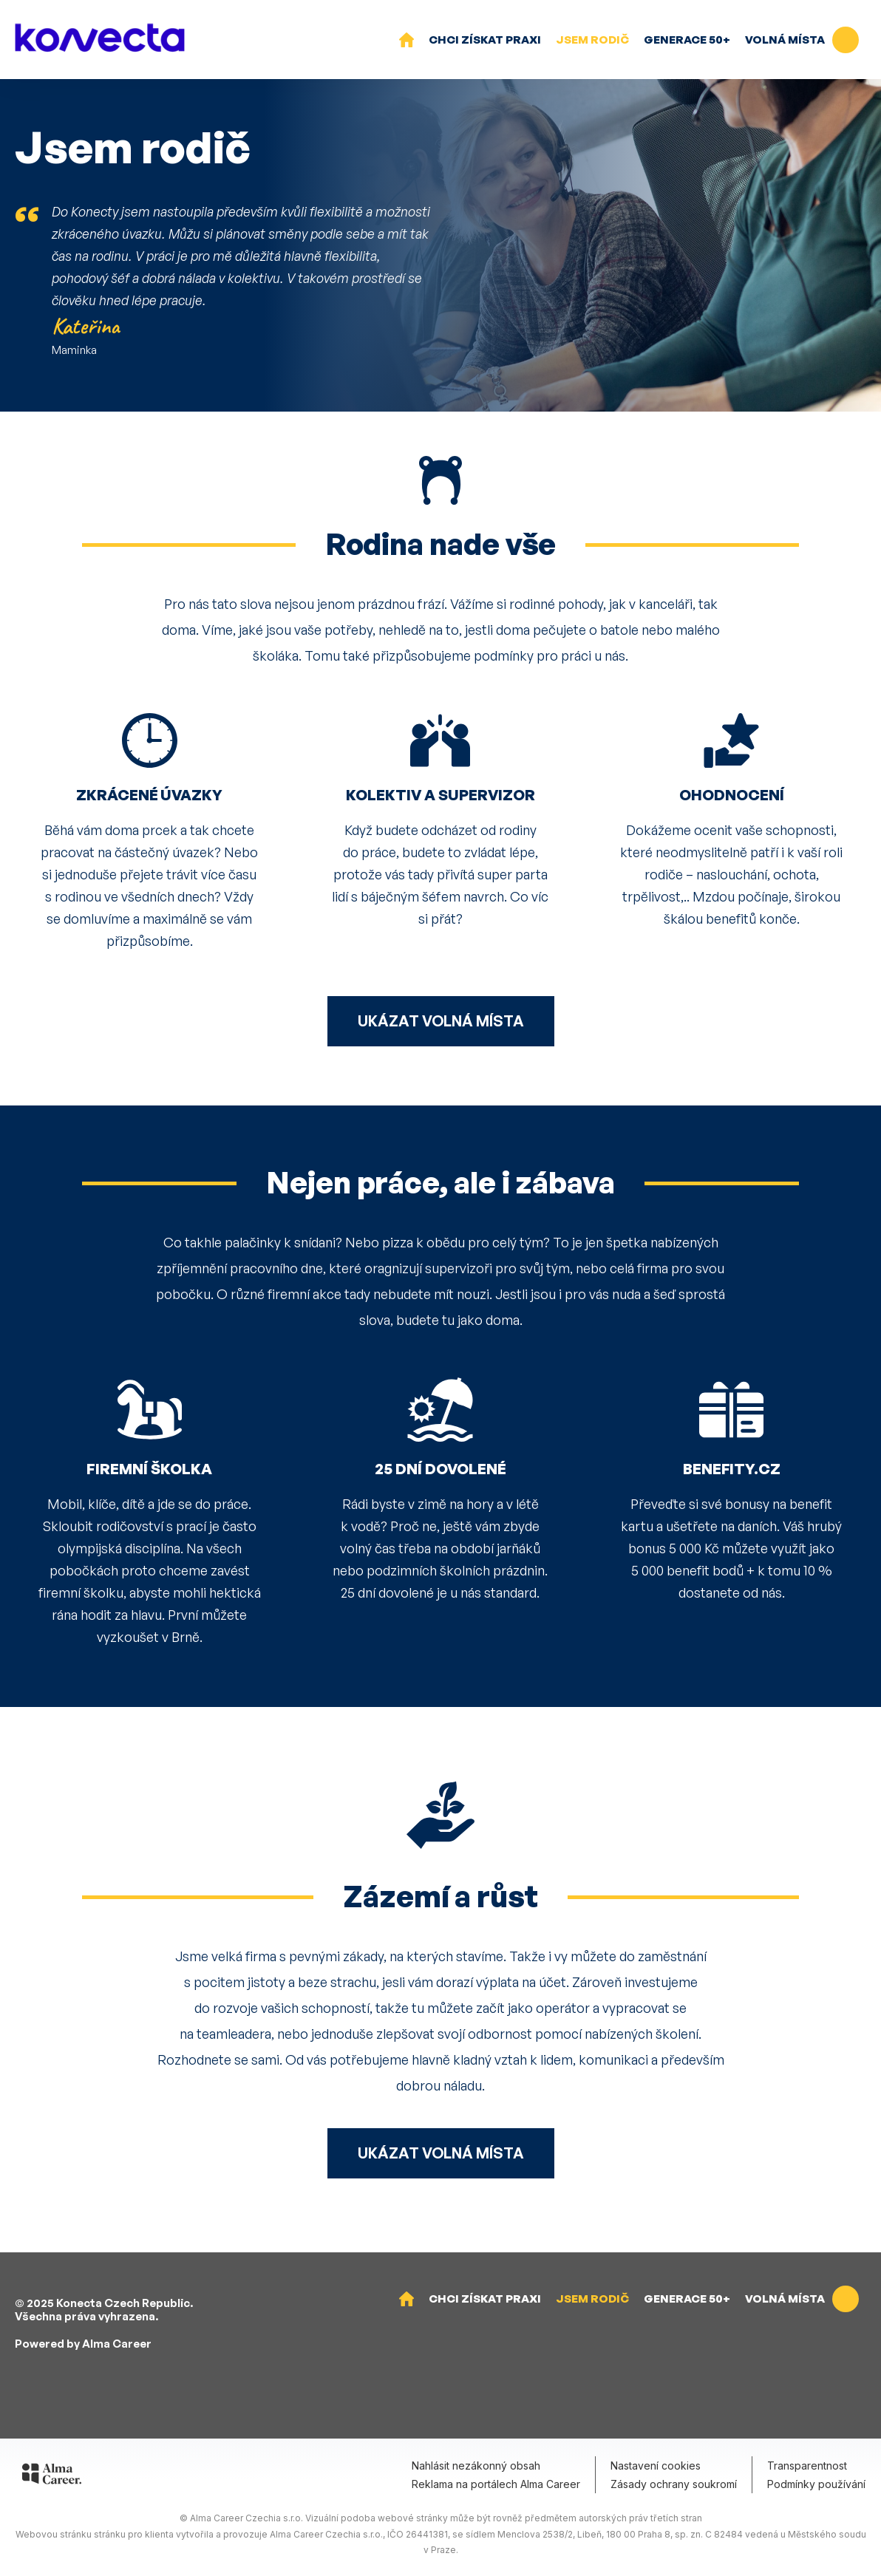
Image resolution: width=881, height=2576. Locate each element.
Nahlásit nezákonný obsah (476, 2465)
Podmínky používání (816, 2484)
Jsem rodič (592, 40)
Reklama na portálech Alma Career (496, 2484)
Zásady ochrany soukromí (673, 2484)
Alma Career (117, 2344)
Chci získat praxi (485, 40)
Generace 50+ (687, 40)
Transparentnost (807, 2465)
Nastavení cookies (655, 2465)
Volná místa (802, 39)
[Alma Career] (52, 2476)
